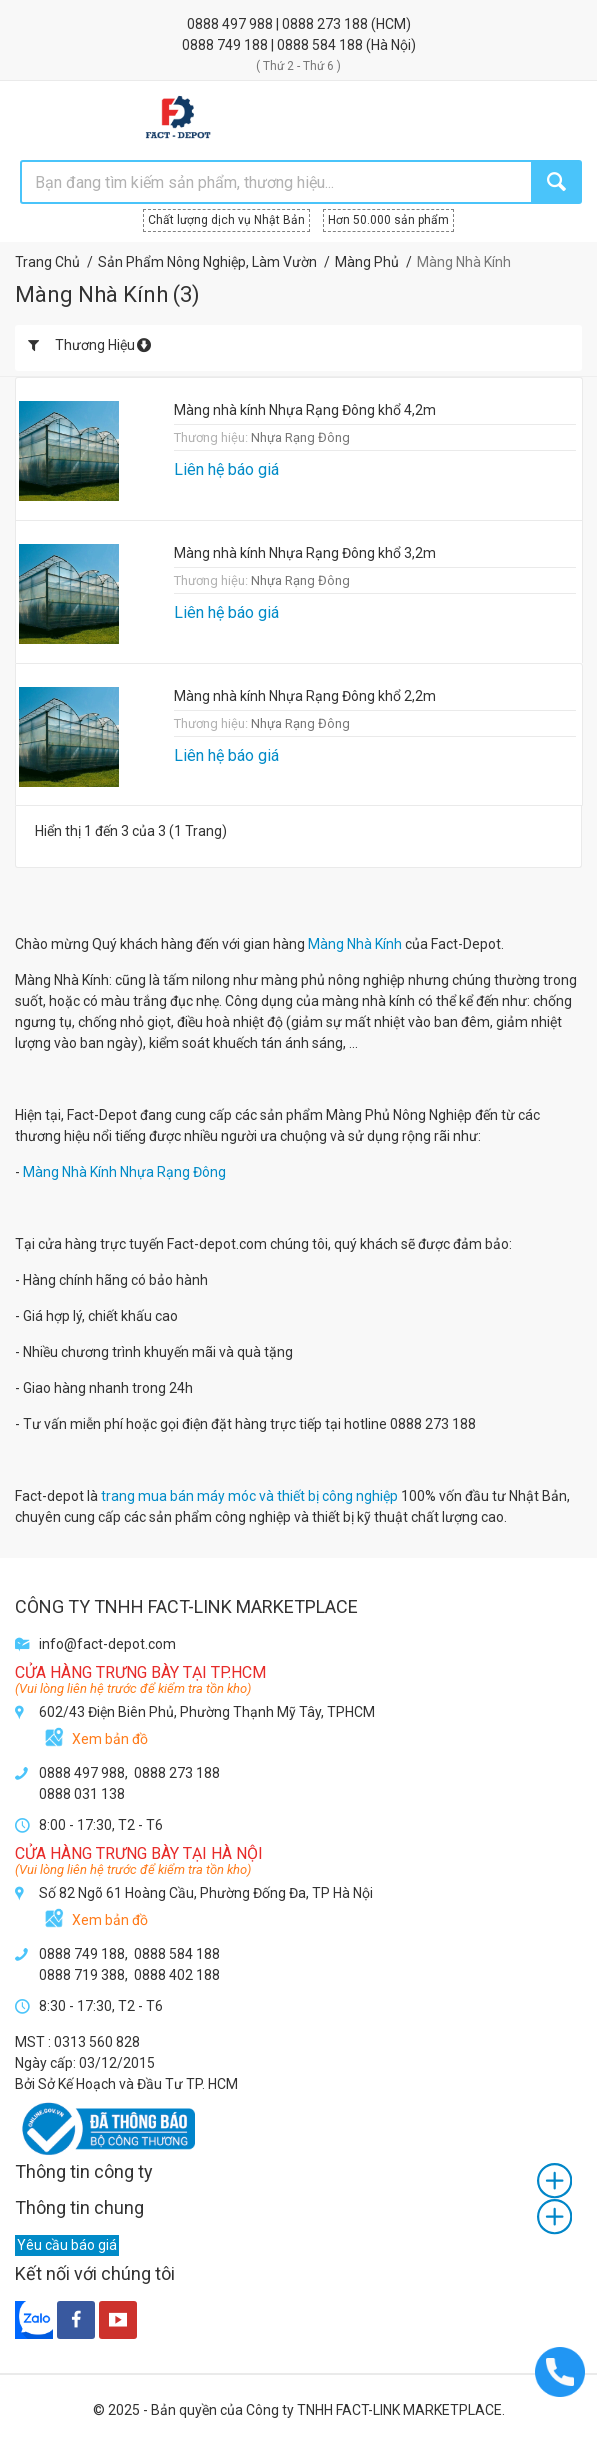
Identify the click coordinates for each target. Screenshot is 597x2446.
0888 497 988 (231, 24)
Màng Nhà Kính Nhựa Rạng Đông (124, 1172)
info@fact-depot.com (107, 1644)
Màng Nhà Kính (355, 944)
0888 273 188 (326, 24)
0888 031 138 (82, 1794)
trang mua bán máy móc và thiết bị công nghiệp (249, 1496)
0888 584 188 (321, 45)
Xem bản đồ (110, 1739)
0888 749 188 (226, 45)
